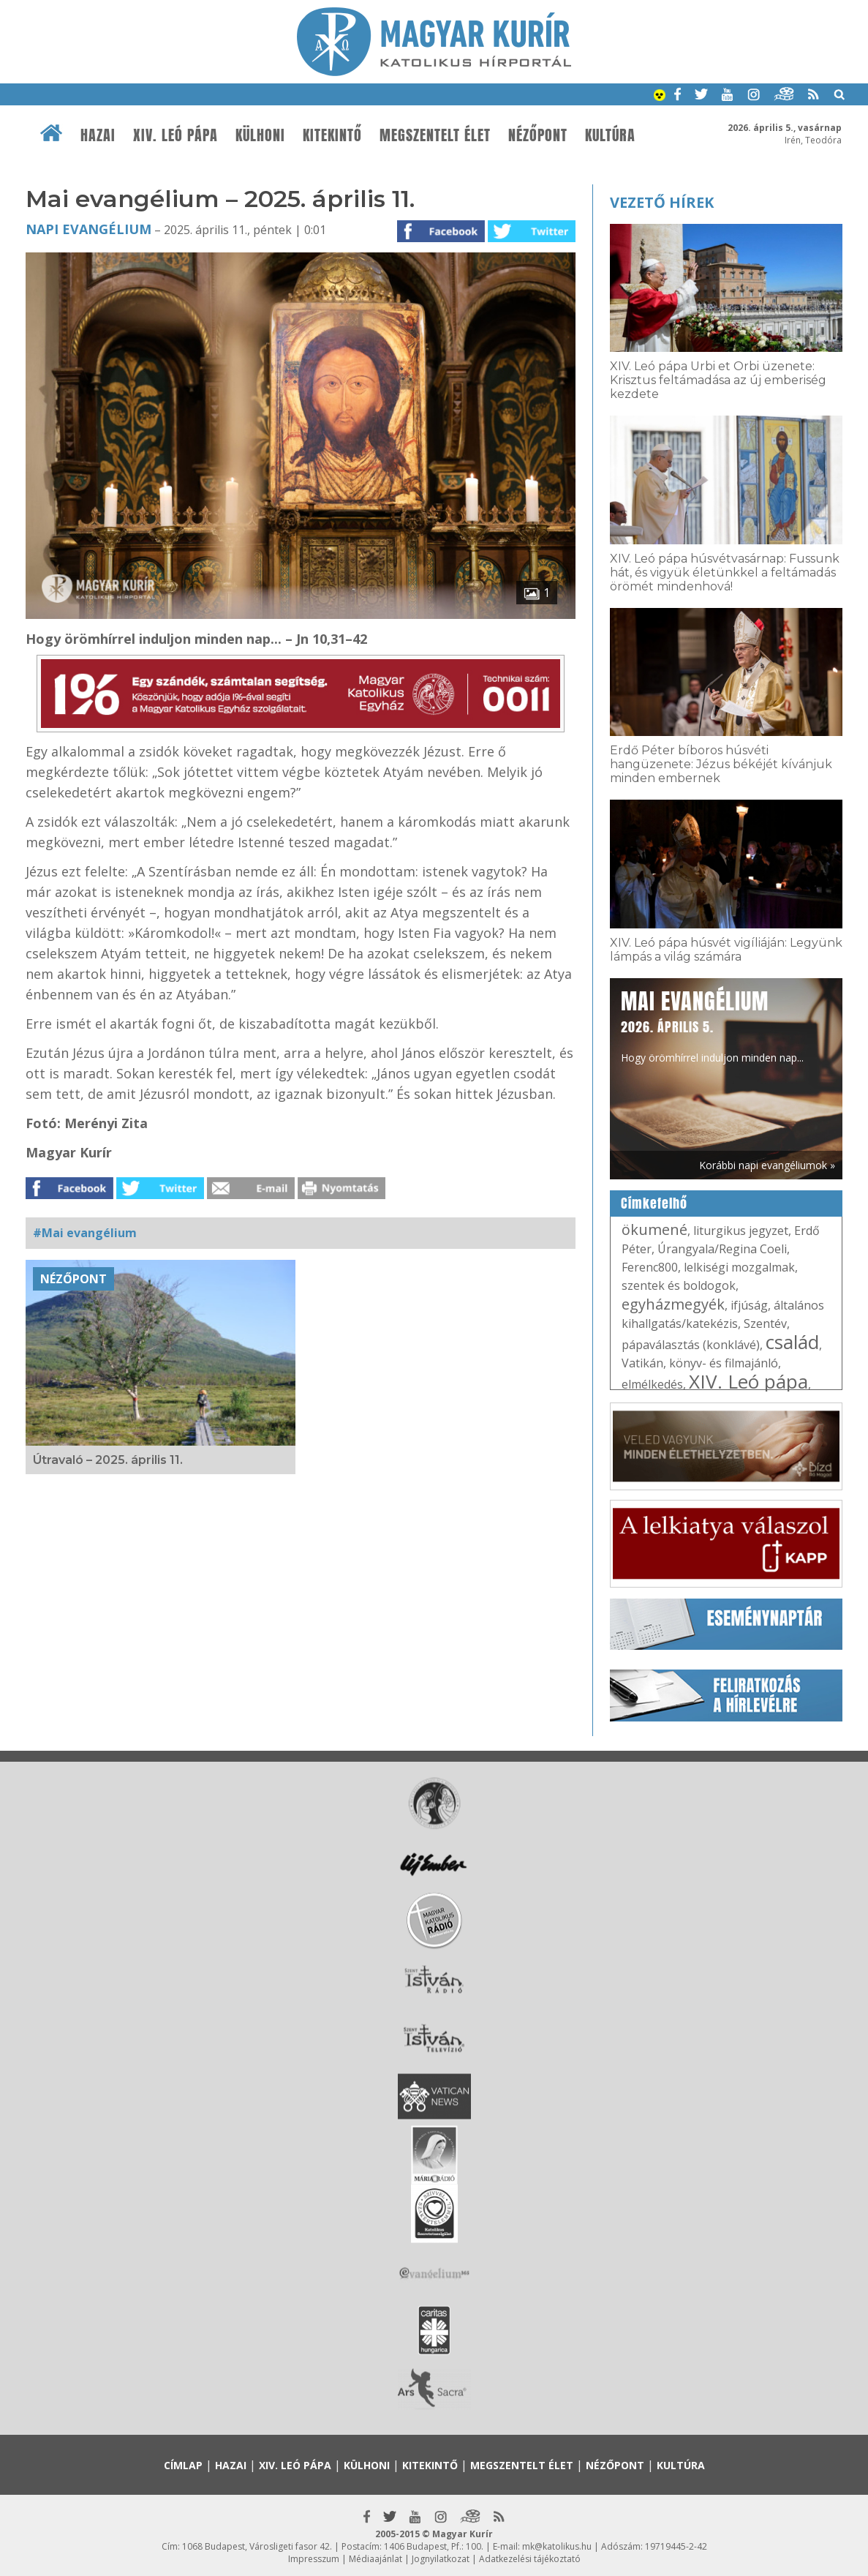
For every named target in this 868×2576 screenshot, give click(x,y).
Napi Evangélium (88, 229)
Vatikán (642, 1363)
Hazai (98, 135)
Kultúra (610, 135)
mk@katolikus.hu (557, 2546)
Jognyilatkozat (440, 2559)
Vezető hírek (662, 202)
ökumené (654, 1229)
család (792, 1342)
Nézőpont (537, 135)
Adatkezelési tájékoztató (530, 2559)
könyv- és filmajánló (723, 1363)
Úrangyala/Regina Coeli (722, 1249)
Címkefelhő (654, 1203)
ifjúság (749, 1305)
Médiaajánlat (375, 2559)
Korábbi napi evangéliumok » (767, 1165)
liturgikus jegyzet (740, 1231)
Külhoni (260, 135)
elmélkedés (652, 1384)
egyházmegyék (673, 1304)
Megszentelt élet (435, 135)
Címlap (183, 2465)
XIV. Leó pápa (175, 135)
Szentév (765, 1323)
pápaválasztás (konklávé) (691, 1345)
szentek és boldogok (679, 1285)
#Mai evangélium (85, 1233)
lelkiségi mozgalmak (739, 1267)
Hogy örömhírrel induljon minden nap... (712, 1024)
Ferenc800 (650, 1267)
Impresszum (313, 2559)
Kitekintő (332, 135)
